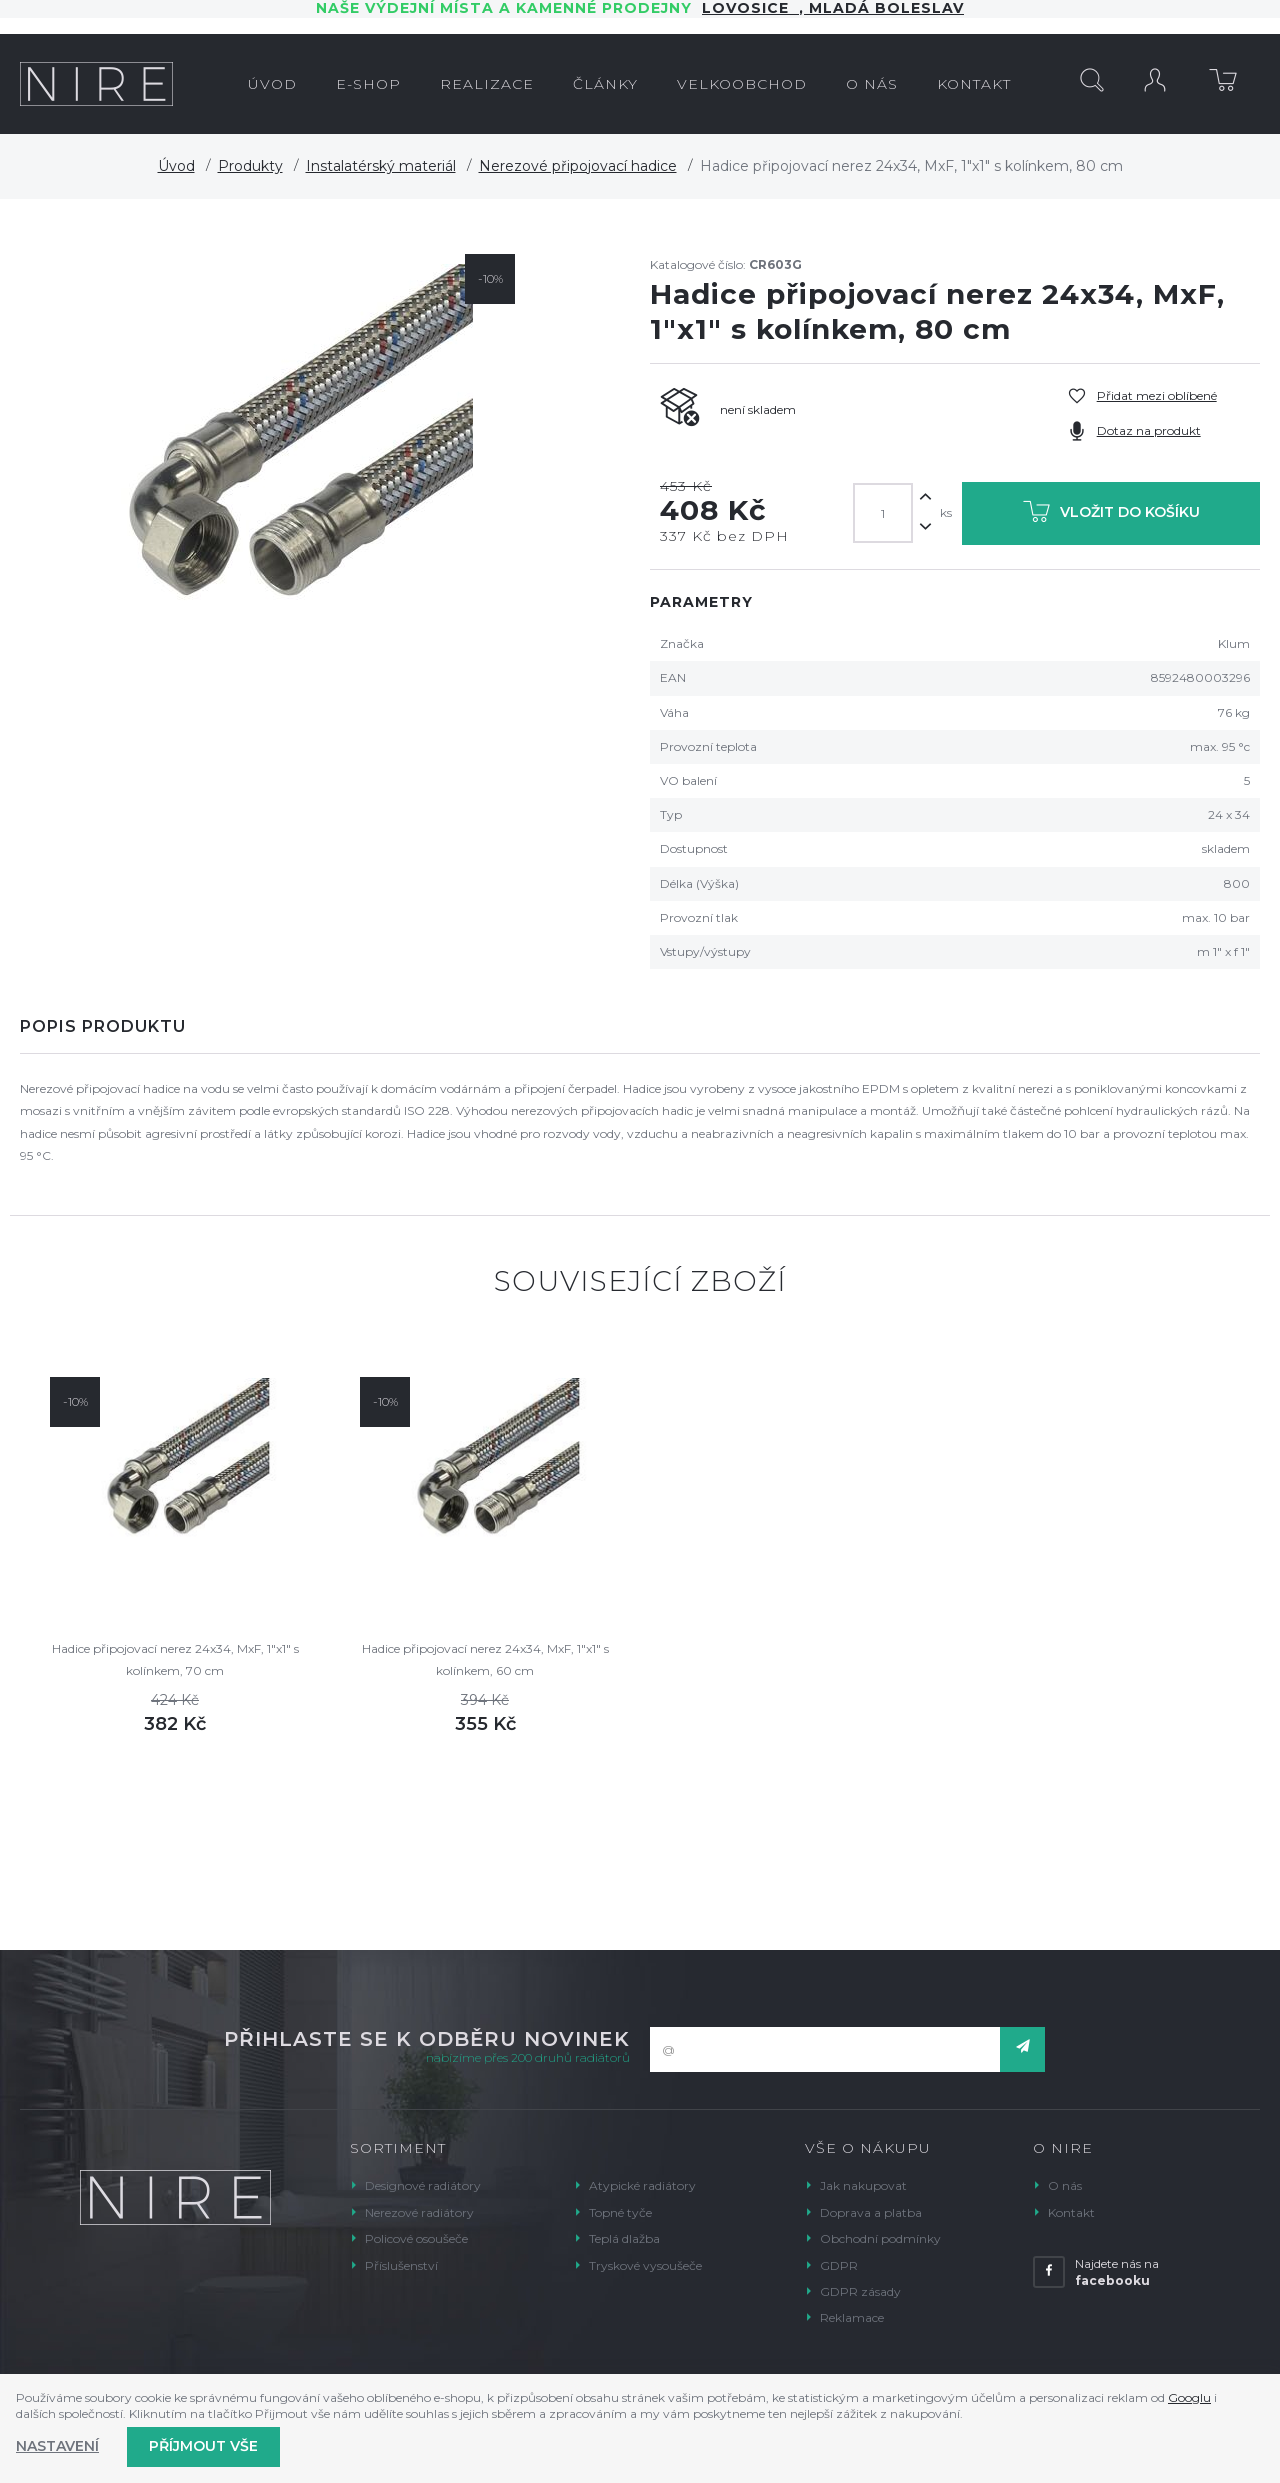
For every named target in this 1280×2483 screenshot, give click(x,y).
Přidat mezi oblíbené (1157, 395)
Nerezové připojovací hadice (578, 166)
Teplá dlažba (624, 2238)
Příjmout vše (203, 2446)
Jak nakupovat (863, 2185)
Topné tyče (620, 2212)
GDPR (839, 2265)
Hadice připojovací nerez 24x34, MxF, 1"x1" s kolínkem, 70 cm (175, 1659)
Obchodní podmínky (880, 2238)
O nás (1065, 2185)
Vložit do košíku (1111, 515)
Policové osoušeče (416, 2238)
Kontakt (1071, 2212)
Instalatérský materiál (381, 166)
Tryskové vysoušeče (645, 2265)
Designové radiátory (423, 2185)
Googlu (1189, 2397)
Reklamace (852, 2317)
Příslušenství (401, 2265)
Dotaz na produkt (1149, 430)
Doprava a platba (871, 2212)
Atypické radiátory (642, 2185)
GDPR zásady (860, 2291)
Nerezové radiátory (419, 2212)
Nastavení (57, 2446)
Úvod (176, 166)
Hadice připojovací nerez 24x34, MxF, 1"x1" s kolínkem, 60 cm (485, 1659)
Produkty (250, 166)
